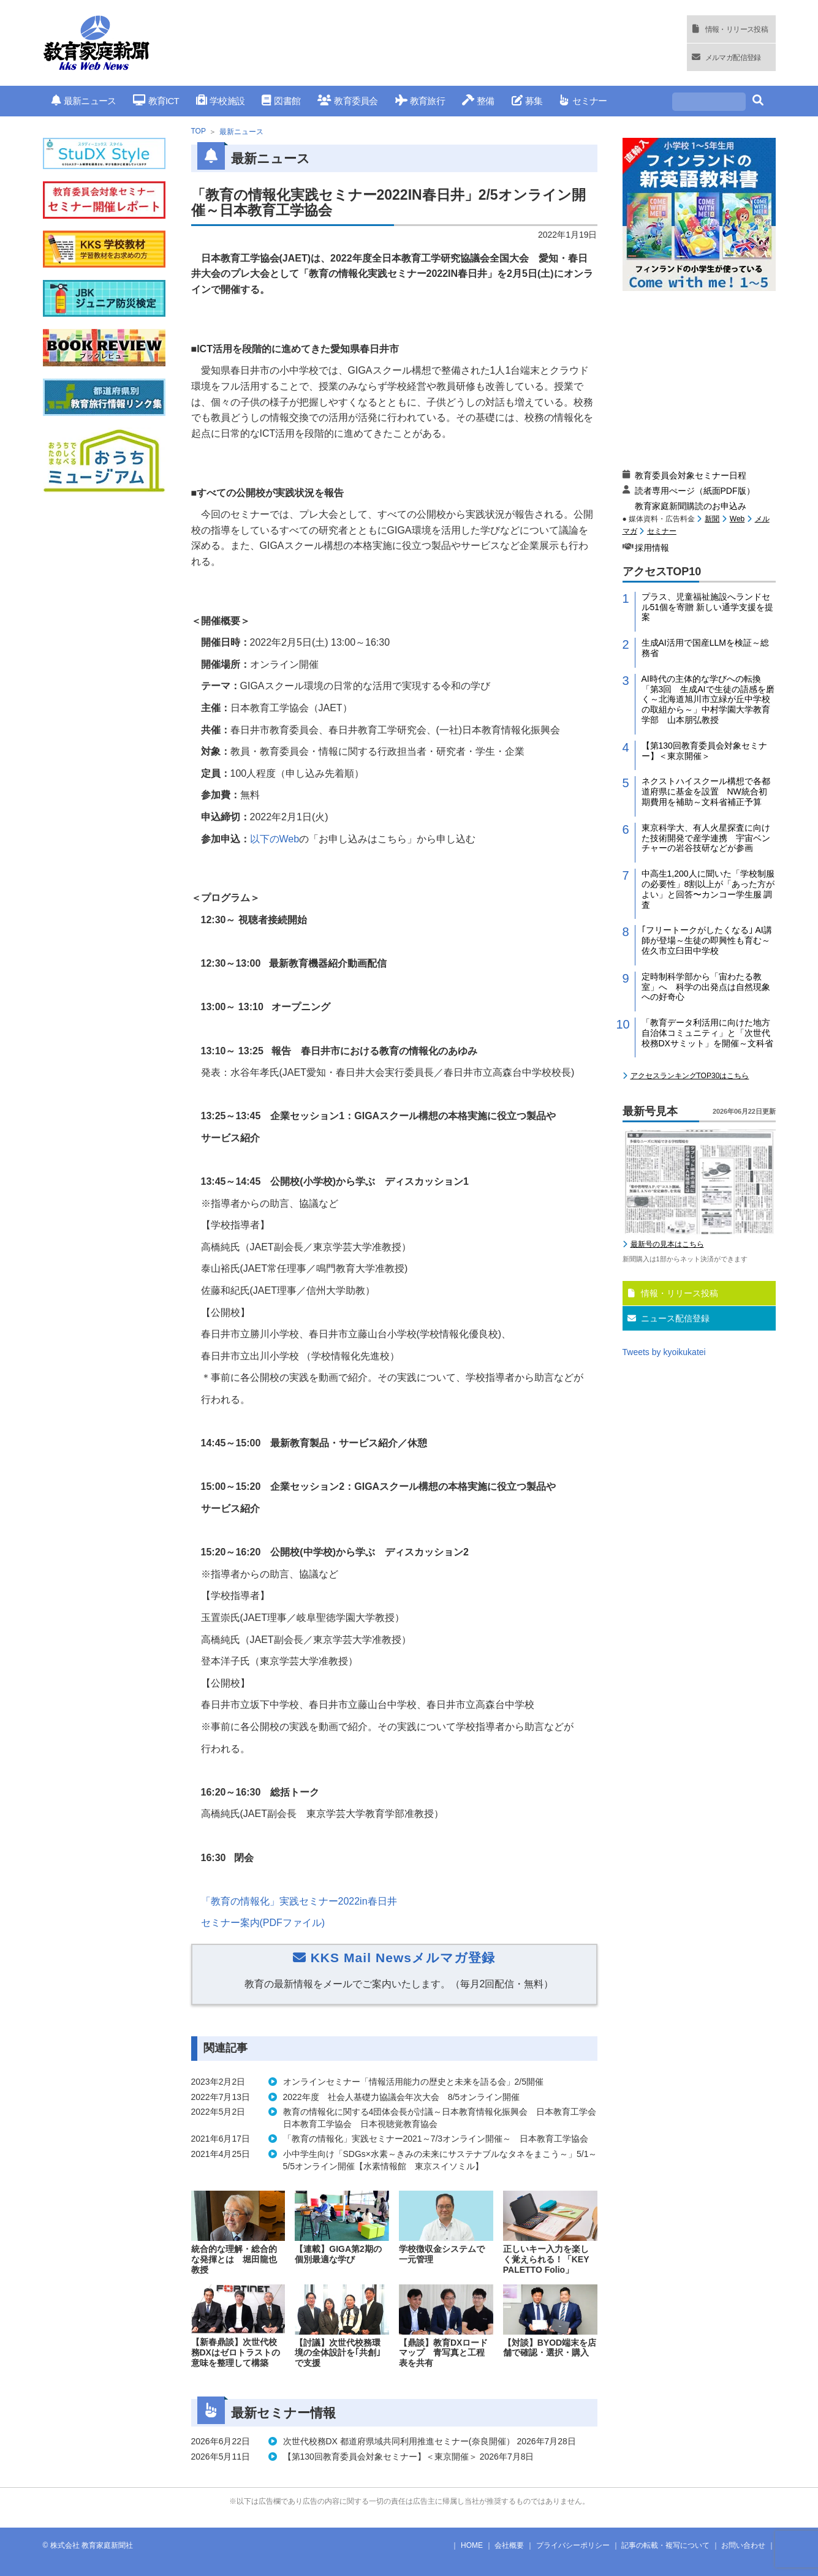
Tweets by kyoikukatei (664, 1352)
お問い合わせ (743, 2545)
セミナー (583, 101)
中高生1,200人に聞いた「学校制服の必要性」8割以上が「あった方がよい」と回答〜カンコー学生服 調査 (708, 889)
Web (737, 519)
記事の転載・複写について (665, 2545)
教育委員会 (347, 101)
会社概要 (509, 2545)
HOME (472, 2545)
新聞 (712, 519)
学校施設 (220, 101)
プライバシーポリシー (573, 2545)
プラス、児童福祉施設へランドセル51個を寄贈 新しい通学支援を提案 (707, 607)
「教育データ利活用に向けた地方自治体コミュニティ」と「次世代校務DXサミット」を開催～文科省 (707, 1033)
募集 (527, 101)
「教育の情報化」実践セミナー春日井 (299, 1901)
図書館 (281, 101)
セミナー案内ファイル (263, 1922)
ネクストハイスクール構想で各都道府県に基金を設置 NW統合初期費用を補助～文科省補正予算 (706, 791)
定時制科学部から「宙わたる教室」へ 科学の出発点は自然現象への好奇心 (706, 987)
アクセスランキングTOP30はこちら (690, 1075)
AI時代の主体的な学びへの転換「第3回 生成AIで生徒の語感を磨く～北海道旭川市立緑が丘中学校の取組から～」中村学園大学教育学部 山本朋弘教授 (708, 699)
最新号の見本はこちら (667, 1244)
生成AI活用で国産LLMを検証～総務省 (705, 648)
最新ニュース (83, 101)
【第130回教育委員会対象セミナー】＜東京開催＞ (704, 751)
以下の (275, 839)
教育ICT (156, 101)
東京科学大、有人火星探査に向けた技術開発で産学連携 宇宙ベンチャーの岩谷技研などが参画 (706, 838)
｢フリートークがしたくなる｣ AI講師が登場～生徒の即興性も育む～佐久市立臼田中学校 (707, 940)
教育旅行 (420, 101)
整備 (478, 101)
